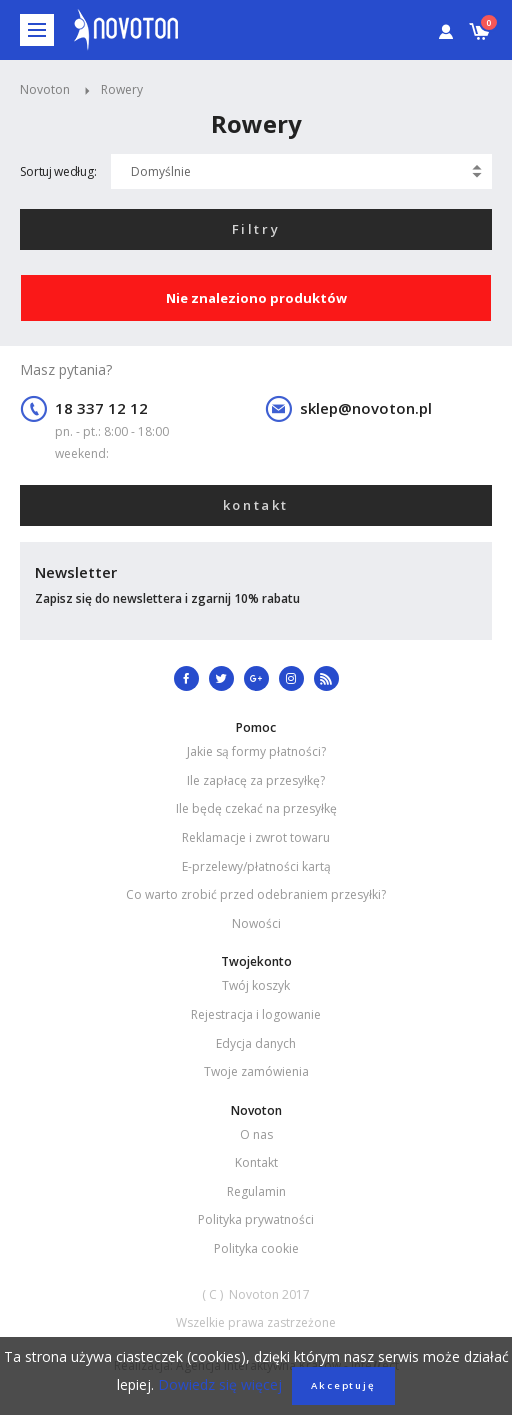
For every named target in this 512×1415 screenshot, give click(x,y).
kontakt (256, 505)
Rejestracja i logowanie (256, 1014)
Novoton (45, 89)
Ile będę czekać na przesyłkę (256, 808)
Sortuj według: (58, 171)
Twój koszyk (256, 985)
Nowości (256, 923)
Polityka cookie (256, 1248)
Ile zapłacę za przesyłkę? (256, 780)
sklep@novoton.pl (366, 408)
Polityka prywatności (256, 1219)
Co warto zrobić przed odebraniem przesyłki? (256, 894)
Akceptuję (343, 1385)
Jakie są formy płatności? (256, 751)
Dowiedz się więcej (218, 1384)
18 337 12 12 (101, 408)
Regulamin (256, 1191)
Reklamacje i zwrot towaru (256, 837)
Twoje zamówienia (256, 1071)
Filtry (256, 229)
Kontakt (256, 1162)
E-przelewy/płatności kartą (256, 866)
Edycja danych (256, 1043)
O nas (256, 1134)
